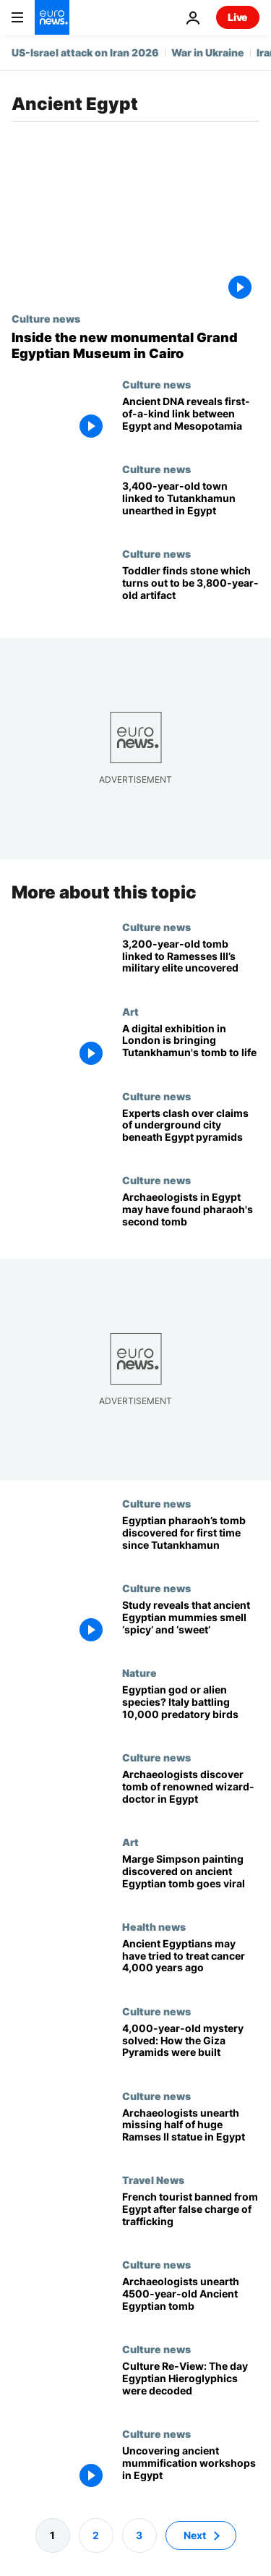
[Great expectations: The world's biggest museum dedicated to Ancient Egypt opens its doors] (135, 345)
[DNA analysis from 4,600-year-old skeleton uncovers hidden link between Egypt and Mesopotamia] (190, 421)
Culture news (46, 318)
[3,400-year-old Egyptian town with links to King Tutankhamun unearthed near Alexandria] (190, 505)
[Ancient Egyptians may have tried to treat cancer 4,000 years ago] (190, 1963)
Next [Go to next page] (195, 2535)
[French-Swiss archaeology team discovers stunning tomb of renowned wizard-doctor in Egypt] (190, 1794)
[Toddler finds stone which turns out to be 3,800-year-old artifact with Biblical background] (190, 590)
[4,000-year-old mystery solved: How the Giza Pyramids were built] (190, 2048)
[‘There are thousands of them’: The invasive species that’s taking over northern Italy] (190, 1709)
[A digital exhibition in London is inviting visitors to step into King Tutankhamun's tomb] (190, 1048)
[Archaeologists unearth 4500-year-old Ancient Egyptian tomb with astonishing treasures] (190, 2301)
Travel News (153, 2179)
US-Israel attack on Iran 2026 (85, 52)
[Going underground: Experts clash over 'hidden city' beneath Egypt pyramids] (190, 1132)
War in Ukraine (207, 52)
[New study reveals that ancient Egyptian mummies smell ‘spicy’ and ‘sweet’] (190, 1624)
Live (238, 17)
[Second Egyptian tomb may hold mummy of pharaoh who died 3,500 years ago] (190, 1216)
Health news (154, 1926)
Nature (139, 1672)
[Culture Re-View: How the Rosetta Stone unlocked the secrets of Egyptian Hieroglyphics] (190, 2385)
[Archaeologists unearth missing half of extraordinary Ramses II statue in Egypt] (190, 2132)
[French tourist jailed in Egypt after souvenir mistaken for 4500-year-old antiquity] (190, 2216)
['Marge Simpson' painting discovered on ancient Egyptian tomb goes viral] (190, 1878)
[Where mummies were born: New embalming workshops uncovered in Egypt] (190, 2470)
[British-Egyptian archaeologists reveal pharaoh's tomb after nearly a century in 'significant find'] (190, 1540)
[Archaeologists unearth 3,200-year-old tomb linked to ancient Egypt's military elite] (190, 963)
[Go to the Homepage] (52, 17)
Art (130, 1011)
